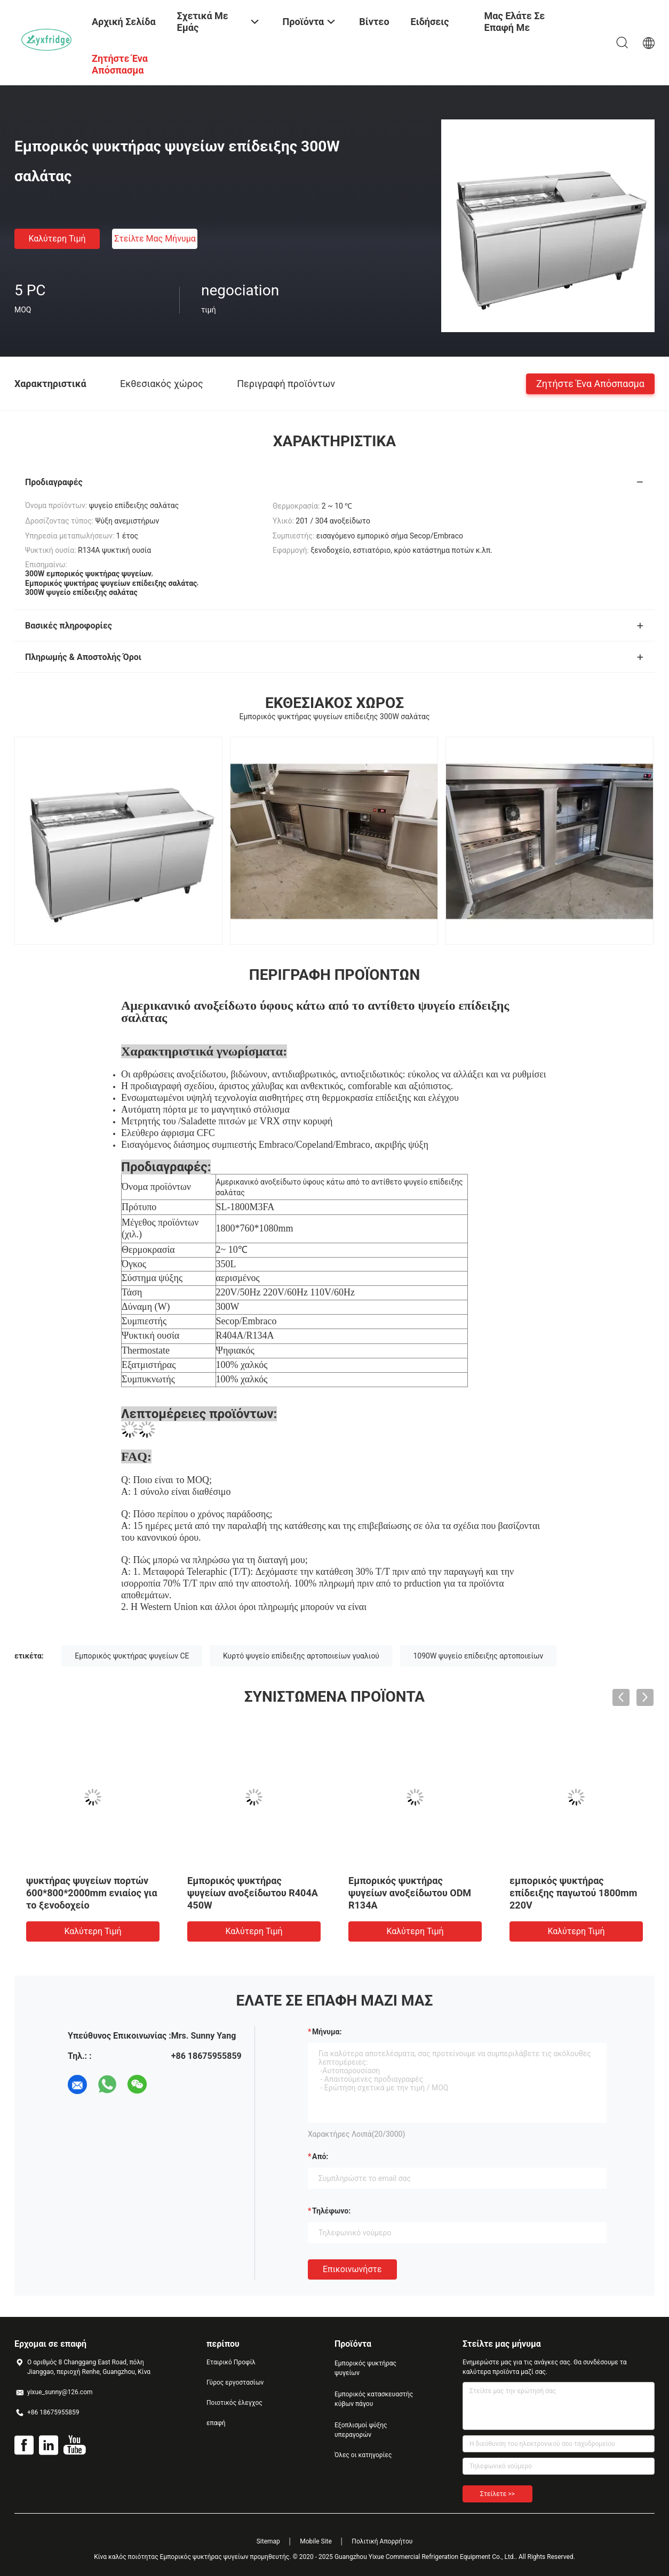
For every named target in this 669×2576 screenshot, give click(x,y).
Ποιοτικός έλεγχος (234, 2402)
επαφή (216, 2423)
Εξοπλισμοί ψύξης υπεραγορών (360, 2429)
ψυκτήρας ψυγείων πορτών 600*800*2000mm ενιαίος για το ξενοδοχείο (91, 1893)
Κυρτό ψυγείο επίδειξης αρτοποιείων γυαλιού (301, 1656)
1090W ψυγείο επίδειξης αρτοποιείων (478, 1656)
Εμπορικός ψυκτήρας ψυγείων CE (132, 1656)
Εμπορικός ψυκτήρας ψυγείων (365, 2368)
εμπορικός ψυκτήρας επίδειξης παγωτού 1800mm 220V (573, 1893)
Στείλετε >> (497, 2494)
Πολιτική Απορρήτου (382, 2541)
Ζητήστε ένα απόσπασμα (590, 383)
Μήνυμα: (326, 2031)
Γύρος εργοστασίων (235, 2382)
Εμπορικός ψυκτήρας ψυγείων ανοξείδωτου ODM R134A (409, 1893)
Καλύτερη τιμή (56, 239)
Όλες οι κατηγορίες (363, 2455)
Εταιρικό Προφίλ (231, 2362)
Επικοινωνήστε (352, 2269)
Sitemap (268, 2541)
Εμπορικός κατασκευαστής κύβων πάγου (373, 2399)
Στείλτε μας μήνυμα (155, 239)
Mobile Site (316, 2541)
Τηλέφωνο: (331, 2211)
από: (320, 2156)
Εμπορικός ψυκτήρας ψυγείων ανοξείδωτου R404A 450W (252, 1893)
